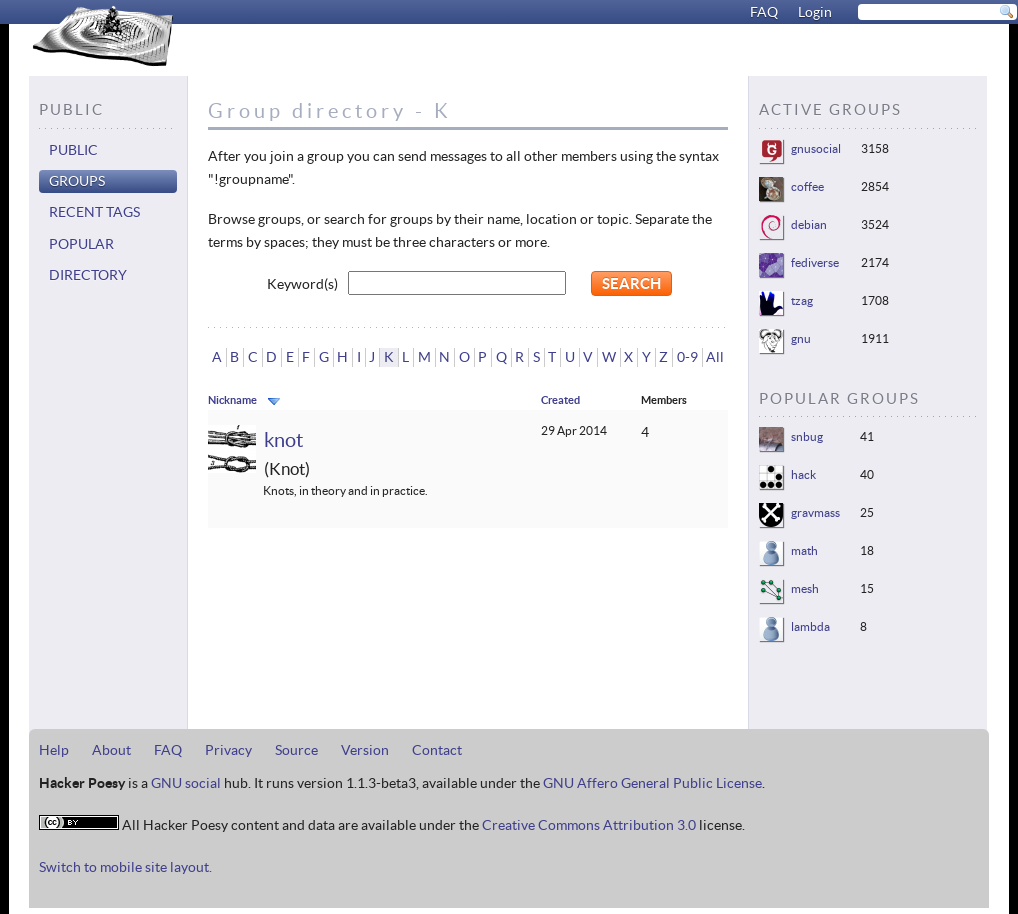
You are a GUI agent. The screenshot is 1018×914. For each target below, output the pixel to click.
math (804, 550)
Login (815, 12)
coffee (807, 186)
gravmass (815, 512)
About (111, 750)
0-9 (687, 357)
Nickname (232, 400)
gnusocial (816, 148)
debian (809, 224)
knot (283, 440)
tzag (802, 300)
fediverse (815, 262)
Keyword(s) (302, 284)
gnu (801, 338)
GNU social (186, 783)
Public (73, 150)
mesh (805, 588)
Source (296, 750)
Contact (437, 750)
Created (560, 400)
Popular (81, 244)
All (715, 357)
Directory (88, 275)
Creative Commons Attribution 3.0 (589, 825)
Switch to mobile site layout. (125, 867)
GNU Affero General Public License (652, 783)
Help (54, 750)
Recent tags (94, 212)
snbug (807, 436)
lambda (810, 626)
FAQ (764, 12)
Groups (77, 181)
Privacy (228, 750)
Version (365, 750)
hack (803, 474)
